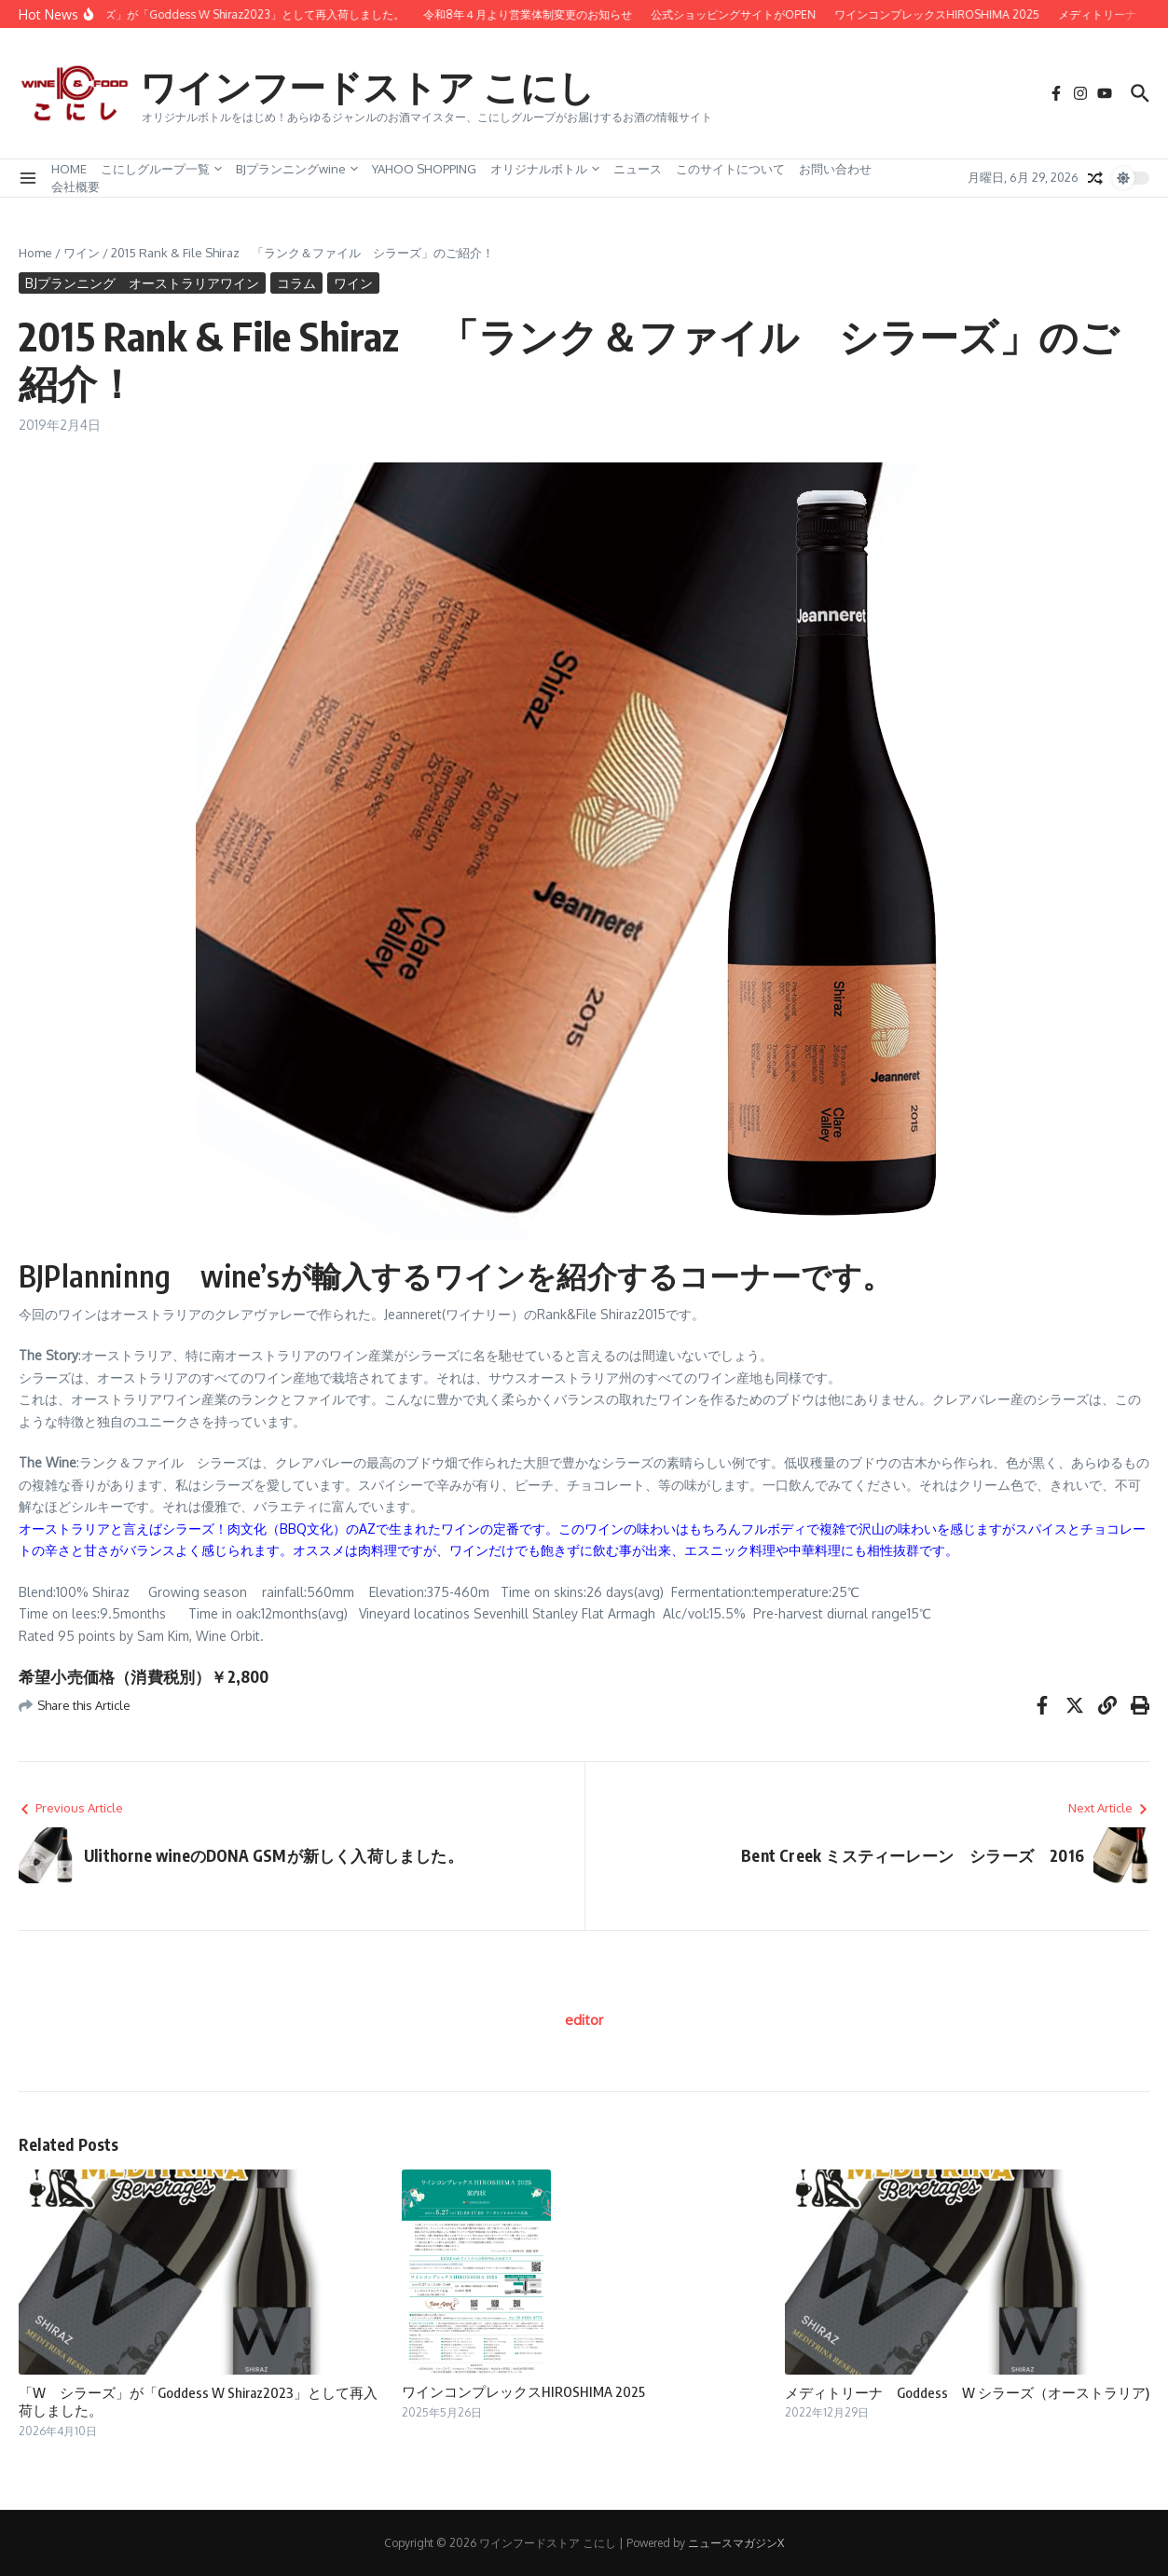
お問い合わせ (835, 168)
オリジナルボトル (544, 168)
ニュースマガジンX (736, 2543)
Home (35, 252)
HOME (69, 168)
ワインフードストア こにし (373, 85)
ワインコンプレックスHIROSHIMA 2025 (523, 2391)
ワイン (81, 252)
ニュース (637, 168)
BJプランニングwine (297, 168)
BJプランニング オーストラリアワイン (142, 283)
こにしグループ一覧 (161, 168)
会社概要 (75, 186)
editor (584, 2020)
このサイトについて (730, 168)
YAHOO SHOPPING (424, 168)
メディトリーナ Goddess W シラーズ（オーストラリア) (967, 2392)
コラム (296, 283)
